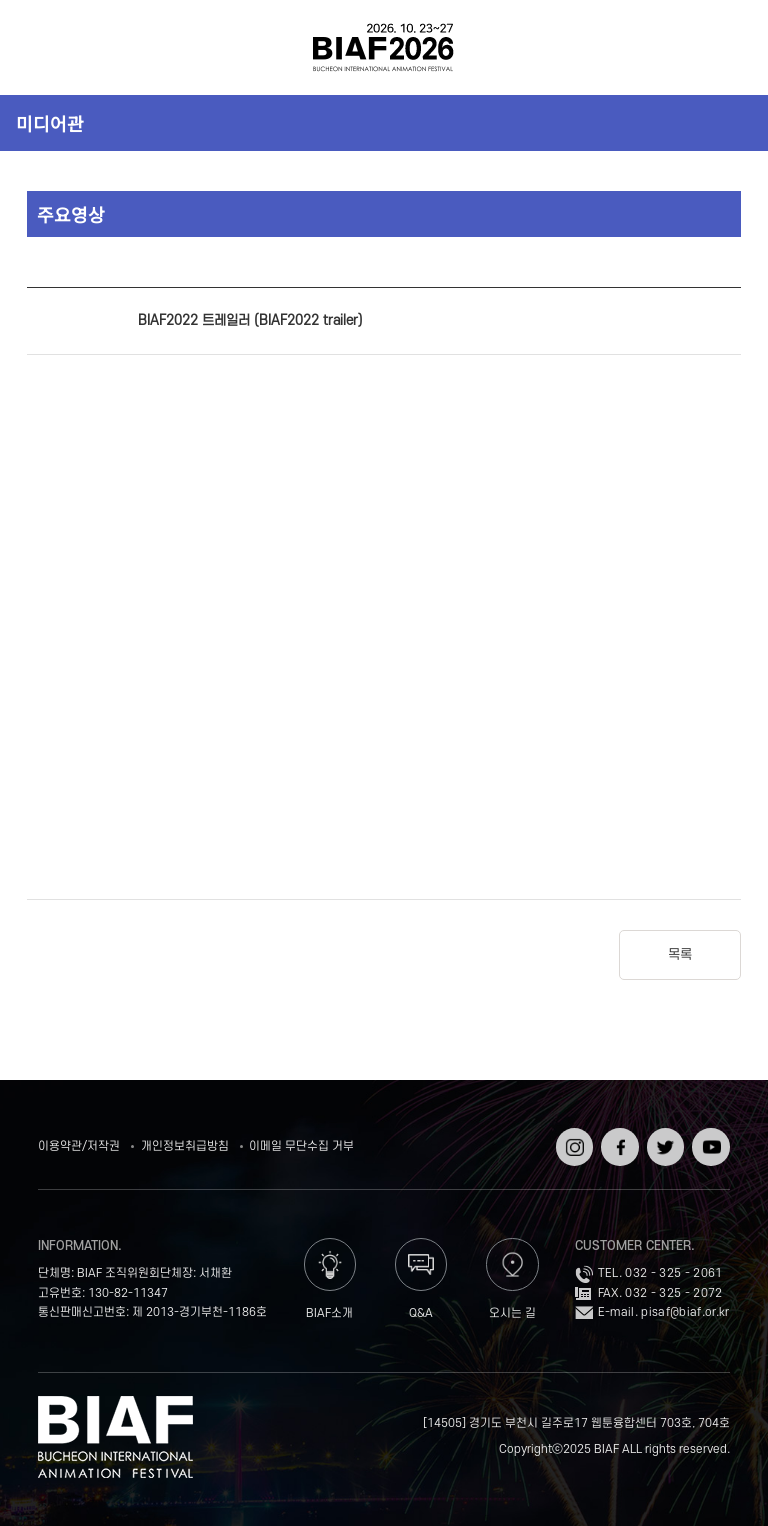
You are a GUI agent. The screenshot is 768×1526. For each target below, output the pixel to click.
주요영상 (71, 214)
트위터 (663, 1134)
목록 (680, 954)
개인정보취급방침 (185, 1146)
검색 (724, 47)
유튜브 (708, 1134)
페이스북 (617, 1141)
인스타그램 (572, 1141)
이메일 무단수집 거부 (301, 1146)
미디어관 (50, 123)
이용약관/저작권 (79, 1146)
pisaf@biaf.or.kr (685, 1312)
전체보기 (44, 47)
